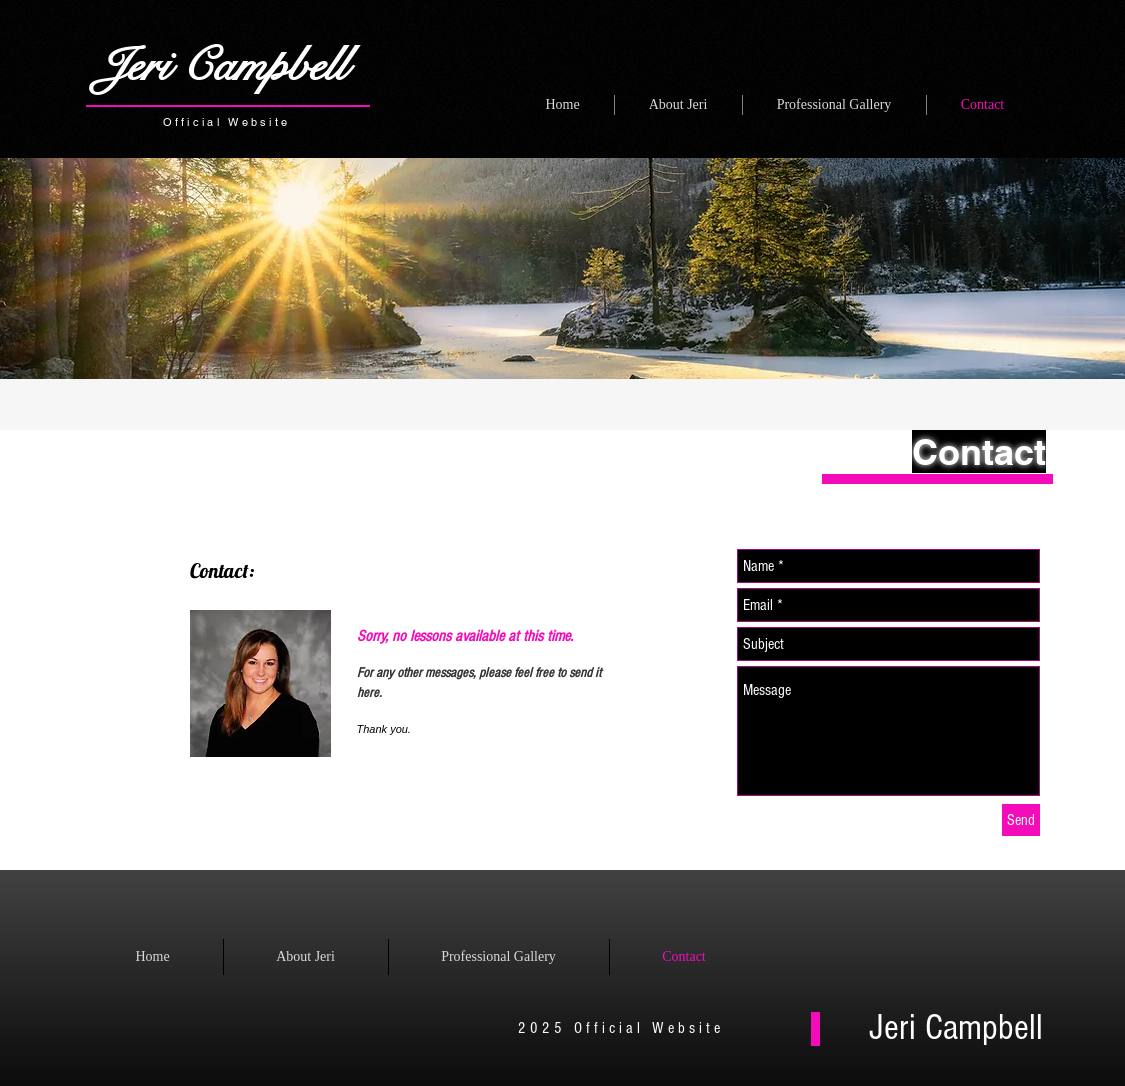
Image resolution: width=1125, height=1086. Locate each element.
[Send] (1021, 820)
